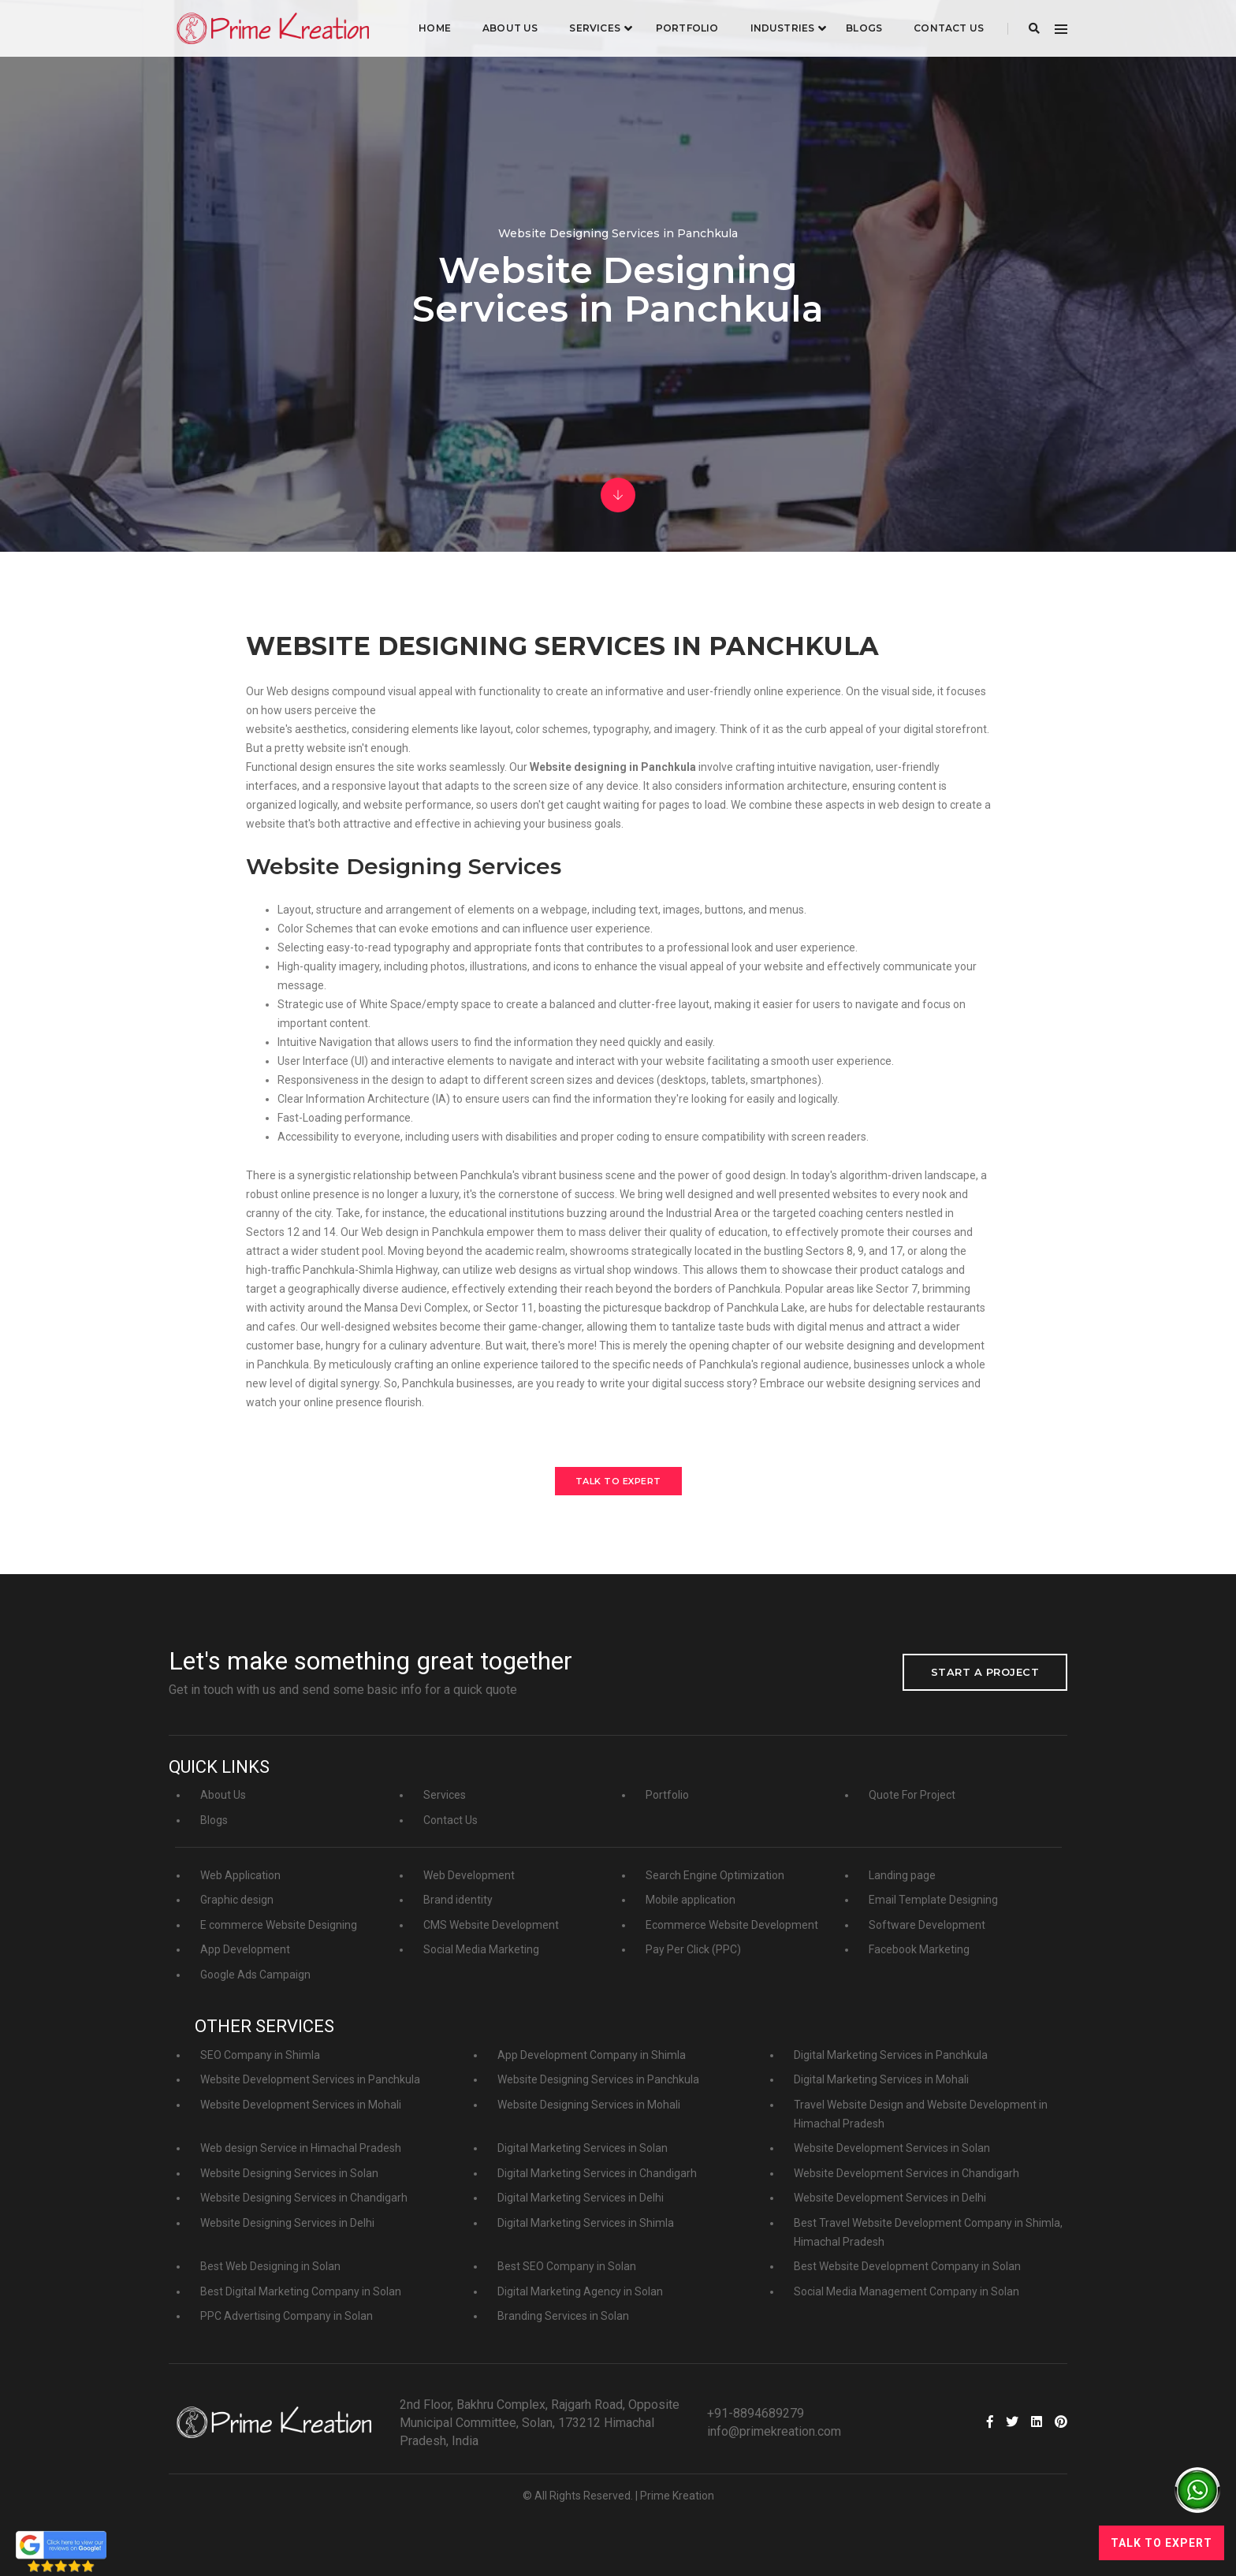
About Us (510, 28)
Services (594, 28)
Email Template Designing (933, 1899)
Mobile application (690, 1899)
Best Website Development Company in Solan (907, 2266)
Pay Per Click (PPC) (693, 1949)
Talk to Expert (618, 1481)
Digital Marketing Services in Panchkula (891, 2055)
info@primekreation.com (774, 2431)
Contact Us (949, 28)
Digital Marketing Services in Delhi (580, 2197)
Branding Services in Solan (563, 2316)
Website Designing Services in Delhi (287, 2223)
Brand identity (458, 1899)
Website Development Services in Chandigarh (906, 2173)
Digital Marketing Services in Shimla (585, 2223)
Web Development (469, 1875)
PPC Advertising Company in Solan (286, 2316)
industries (782, 28)
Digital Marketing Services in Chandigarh (597, 2173)
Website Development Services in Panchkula (310, 2079)
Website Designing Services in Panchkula (598, 2079)
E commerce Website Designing (278, 1925)
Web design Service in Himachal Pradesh (300, 2148)
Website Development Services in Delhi (890, 2197)
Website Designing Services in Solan (289, 2173)
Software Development (927, 1925)
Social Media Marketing (481, 1949)
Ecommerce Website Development (732, 1925)
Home (435, 28)
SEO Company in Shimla (260, 2055)
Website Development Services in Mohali (300, 2104)
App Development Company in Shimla (591, 2055)
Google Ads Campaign (255, 1974)
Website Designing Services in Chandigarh (304, 2197)
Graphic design (237, 1899)
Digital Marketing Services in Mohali (881, 2079)
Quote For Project (912, 1795)
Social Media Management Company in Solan (906, 2291)
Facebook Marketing (919, 1949)
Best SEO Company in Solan (566, 2266)
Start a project (985, 1672)
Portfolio (687, 28)
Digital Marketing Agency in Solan (580, 2291)
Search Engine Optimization (715, 1875)
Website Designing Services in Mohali (588, 2104)
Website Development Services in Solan (892, 2148)
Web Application (240, 1875)
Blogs (864, 28)
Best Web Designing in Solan (270, 2266)
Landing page (902, 1875)
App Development (245, 1949)
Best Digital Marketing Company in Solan (300, 2291)
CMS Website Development (491, 1925)
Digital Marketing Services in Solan (582, 2148)
